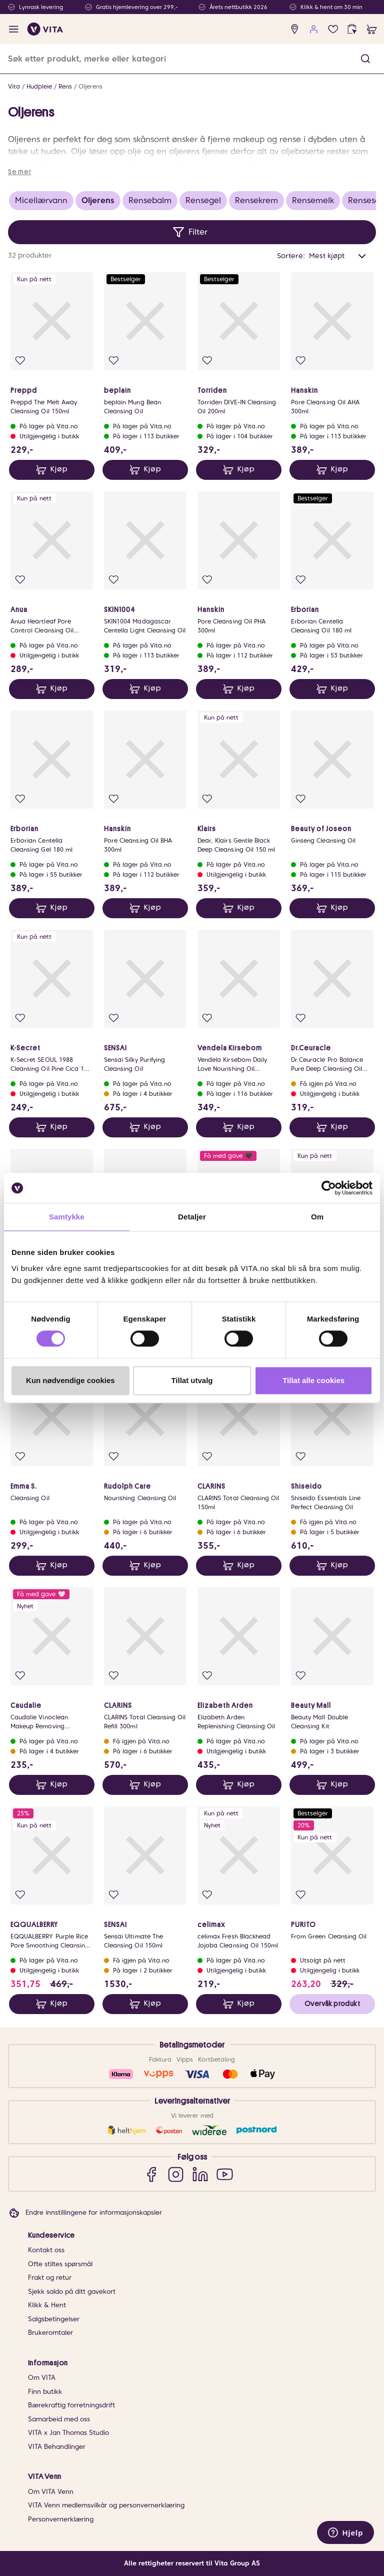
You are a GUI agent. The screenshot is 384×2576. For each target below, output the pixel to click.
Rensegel (203, 200)
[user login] (314, 29)
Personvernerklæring (61, 2519)
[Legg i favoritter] (20, 360)
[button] (365, 59)
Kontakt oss (46, 2250)
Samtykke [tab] (66, 1216)
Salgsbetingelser (54, 2319)
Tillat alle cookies (313, 1380)
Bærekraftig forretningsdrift (71, 2405)
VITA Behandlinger (57, 2446)
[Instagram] (176, 2174)
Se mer (19, 171)
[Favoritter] (333, 29)
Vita (14, 86)
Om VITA (42, 2377)
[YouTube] (224, 2174)
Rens (65, 86)
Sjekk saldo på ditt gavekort (72, 2291)
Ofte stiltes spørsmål (60, 2264)
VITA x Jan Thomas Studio (68, 2432)
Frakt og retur (50, 2277)
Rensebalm (150, 200)
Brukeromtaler (50, 2332)
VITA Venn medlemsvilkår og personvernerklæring (106, 2505)
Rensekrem (256, 200)
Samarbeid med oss (59, 2419)
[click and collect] (352, 29)
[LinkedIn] (200, 2174)
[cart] (372, 29)
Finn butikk (45, 2391)
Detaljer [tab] (192, 1216)
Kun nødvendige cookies (70, 1380)
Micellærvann (41, 200)
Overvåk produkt (332, 2003)
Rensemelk (313, 200)
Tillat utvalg (191, 1380)
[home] (45, 29)
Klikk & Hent (47, 2305)
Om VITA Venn (51, 2491)
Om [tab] (317, 1216)
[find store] (294, 29)
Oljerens (90, 86)
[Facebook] (151, 2174)
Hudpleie (39, 86)
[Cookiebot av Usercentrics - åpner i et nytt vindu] (328, 1187)
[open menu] (14, 29)
